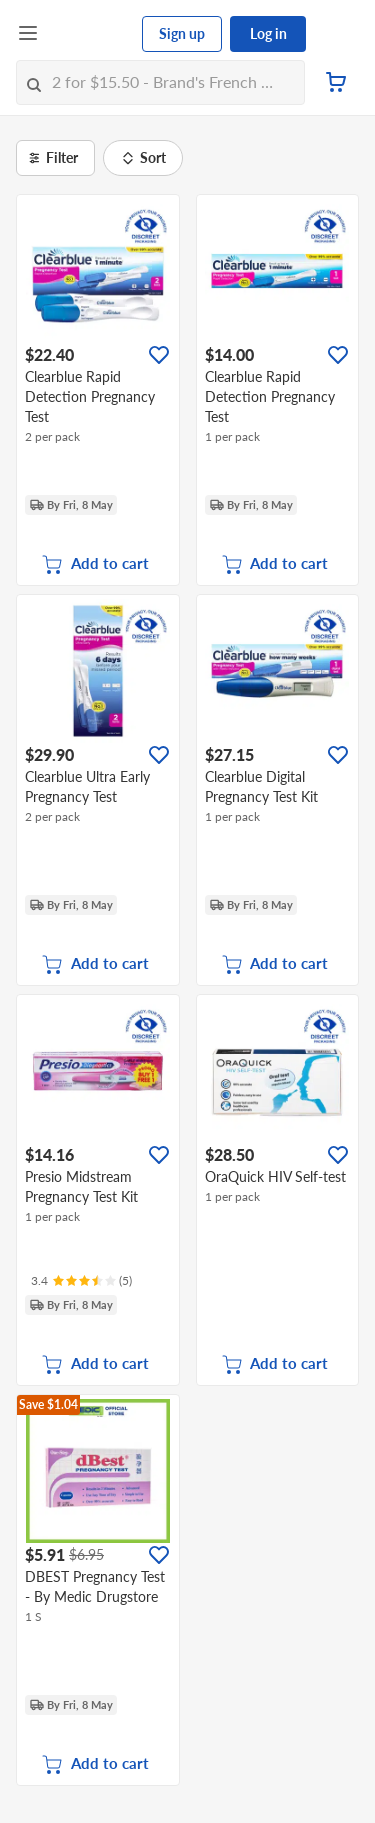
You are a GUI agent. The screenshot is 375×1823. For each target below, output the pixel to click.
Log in (268, 33)
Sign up (182, 33)
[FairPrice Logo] (91, 34)
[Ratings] (81, 1281)
